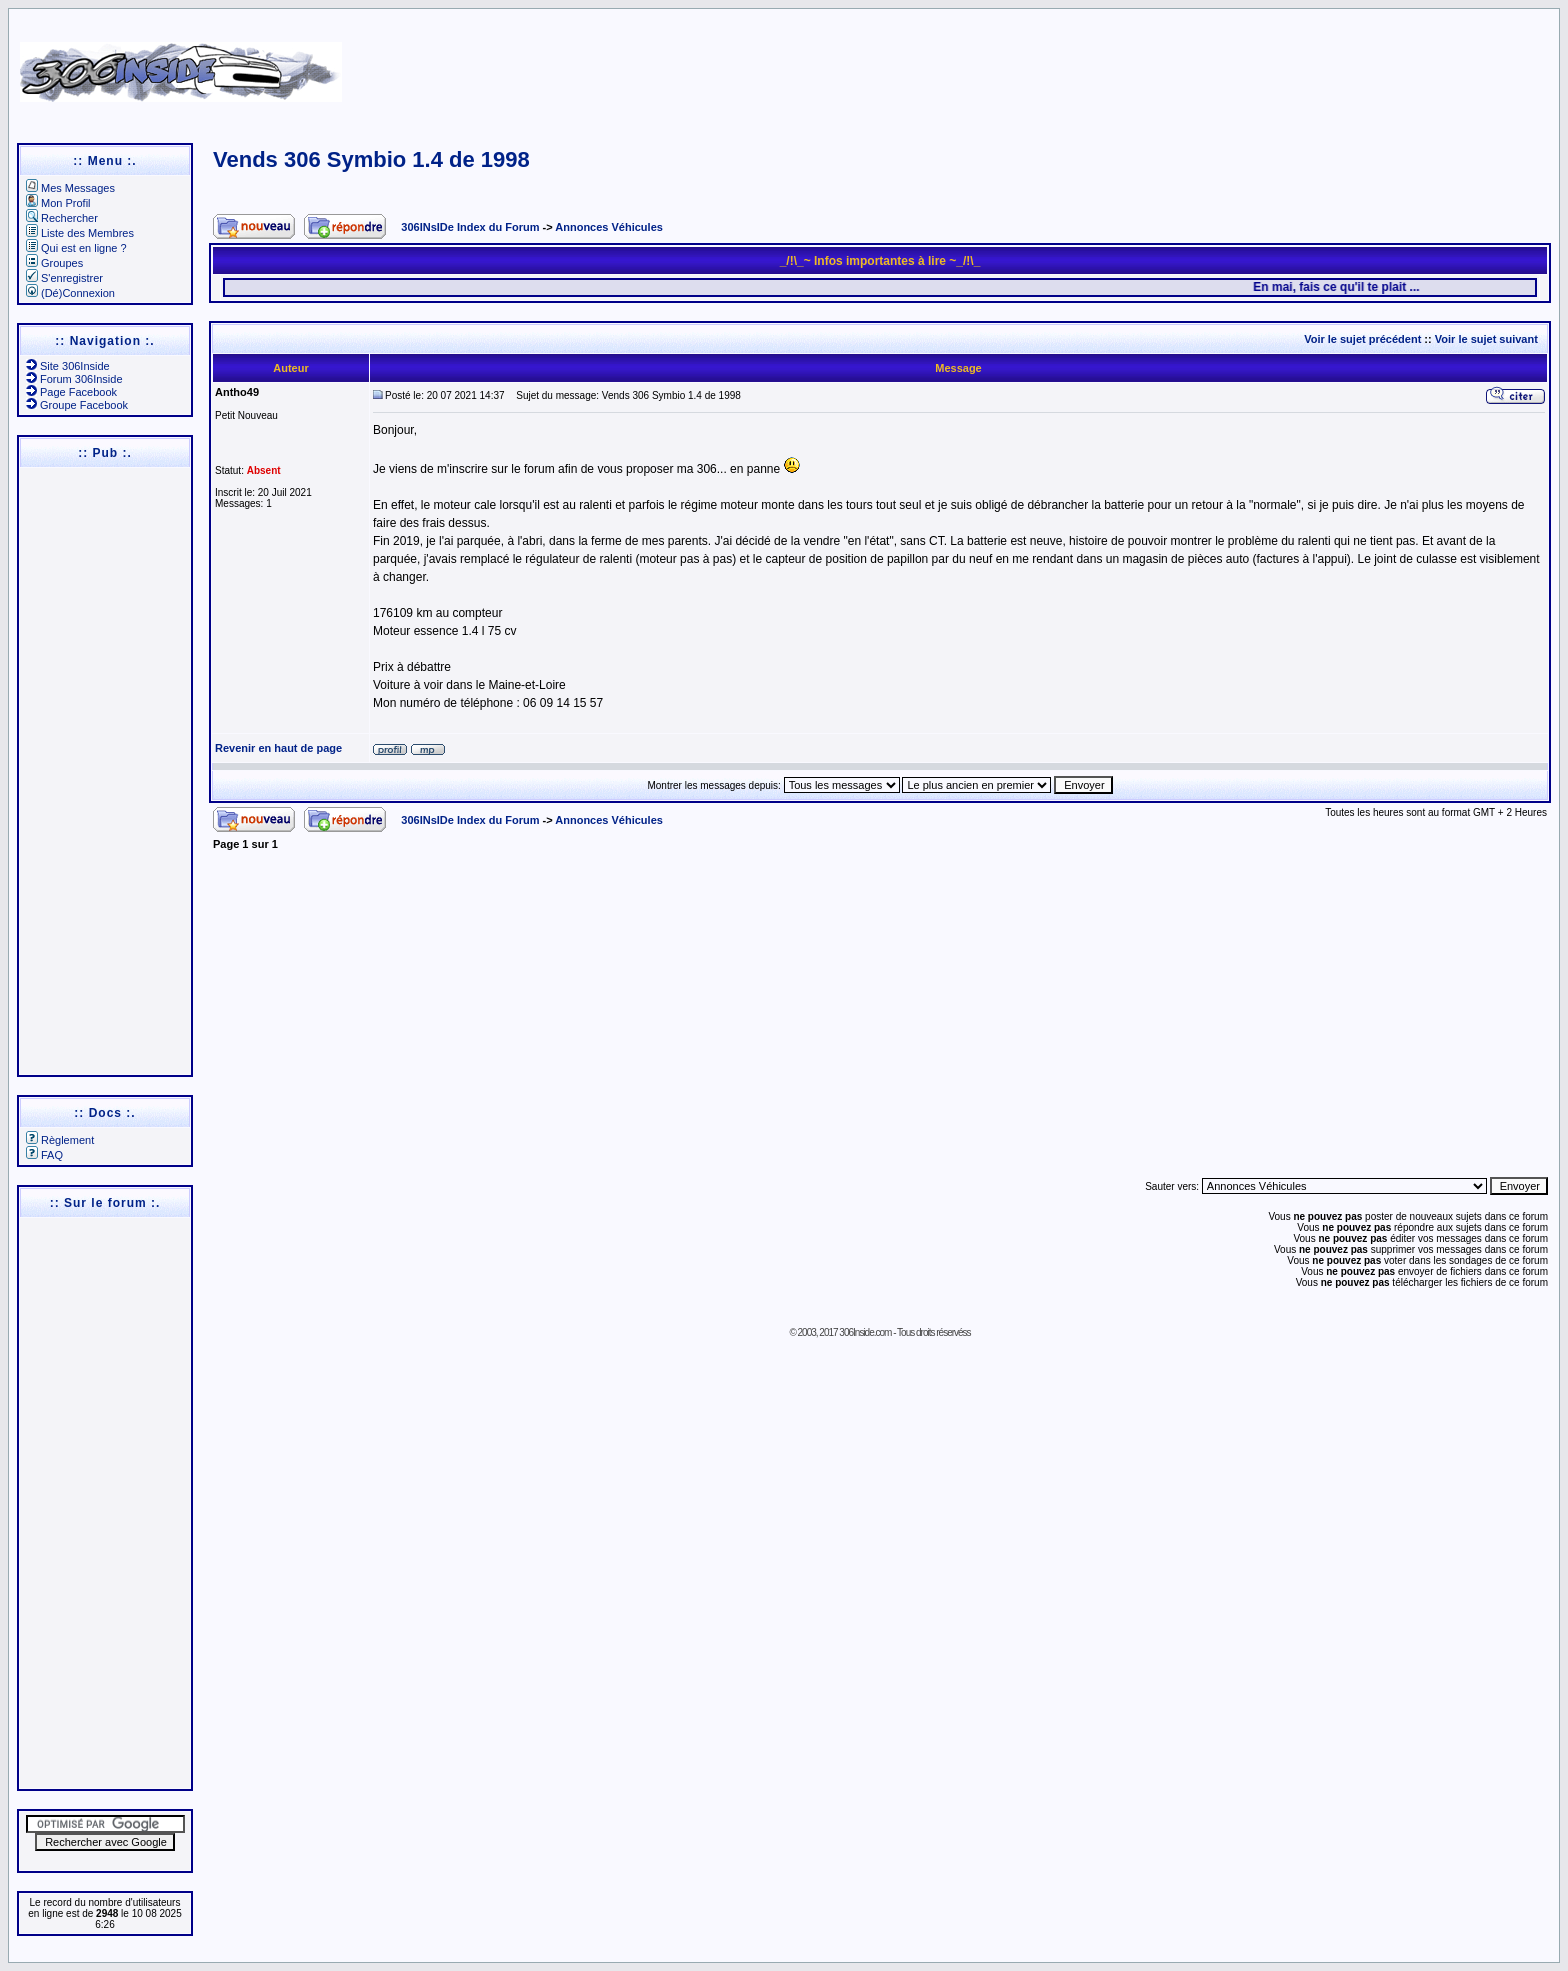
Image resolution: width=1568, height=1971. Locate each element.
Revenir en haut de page (278, 748)
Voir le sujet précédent (1362, 339)
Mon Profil (58, 203)
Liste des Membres (80, 233)
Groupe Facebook (77, 405)
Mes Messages (70, 188)
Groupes (54, 263)
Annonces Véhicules (609, 227)
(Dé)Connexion (70, 293)
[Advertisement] (1021, 65)
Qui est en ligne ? (76, 248)
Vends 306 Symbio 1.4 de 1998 (371, 159)
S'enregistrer (64, 278)
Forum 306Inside (74, 379)
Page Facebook (71, 392)
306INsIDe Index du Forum (470, 227)
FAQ (44, 1155)
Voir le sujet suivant (1486, 339)
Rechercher (62, 218)
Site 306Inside (68, 366)
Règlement (60, 1140)
